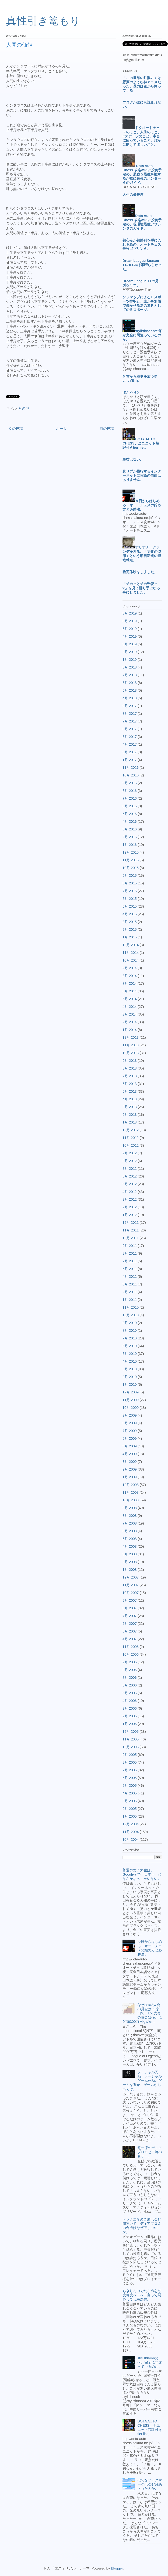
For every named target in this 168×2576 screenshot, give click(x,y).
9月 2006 (129, 1662)
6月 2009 (129, 1438)
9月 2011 (129, 1246)
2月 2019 (129, 652)
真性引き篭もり (43, 21)
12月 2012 (130, 1130)
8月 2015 (129, 883)
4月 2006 (129, 1701)
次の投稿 (16, 428)
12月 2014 (130, 945)
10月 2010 (130, 1315)
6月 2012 (129, 1176)
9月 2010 (129, 1323)
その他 (24, 408)
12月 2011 (130, 1222)
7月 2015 (129, 891)
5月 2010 (129, 1354)
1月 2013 (129, 1122)
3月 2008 (129, 1554)
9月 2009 (129, 1415)
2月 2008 (129, 1562)
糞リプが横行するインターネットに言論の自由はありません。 (141, 475)
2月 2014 (129, 1022)
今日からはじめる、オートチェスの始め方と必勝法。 (141, 505)
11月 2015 (130, 860)
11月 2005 (130, 1739)
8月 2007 (129, 1608)
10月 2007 (130, 1593)
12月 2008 (130, 1485)
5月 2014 (129, 999)
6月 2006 (129, 1685)
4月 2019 (129, 636)
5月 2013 (129, 1091)
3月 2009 (129, 1462)
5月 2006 (129, 1693)
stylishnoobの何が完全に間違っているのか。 (142, 335)
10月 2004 (130, 1839)
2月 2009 (129, 1469)
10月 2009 (130, 1408)
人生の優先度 (133, 194)
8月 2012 (129, 1161)
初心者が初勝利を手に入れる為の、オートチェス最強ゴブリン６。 (141, 244)
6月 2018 (129, 683)
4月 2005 (129, 1793)
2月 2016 (129, 837)
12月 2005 (130, 1731)
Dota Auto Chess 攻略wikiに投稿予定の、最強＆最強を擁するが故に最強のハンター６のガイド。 (142, 174)
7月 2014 (129, 983)
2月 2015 (129, 929)
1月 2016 (129, 845)
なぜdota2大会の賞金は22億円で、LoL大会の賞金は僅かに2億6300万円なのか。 (142, 2013)
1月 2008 (129, 1570)
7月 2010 (129, 1338)
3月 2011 (129, 1284)
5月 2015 (129, 906)
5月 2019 (129, 629)
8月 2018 (129, 667)
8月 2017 (129, 713)
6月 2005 (129, 1778)
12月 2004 (130, 1824)
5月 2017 (129, 737)
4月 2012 (129, 1192)
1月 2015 (129, 937)
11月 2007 (130, 1585)
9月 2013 (129, 1061)
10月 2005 (130, 1747)
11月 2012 (130, 1138)
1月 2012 (129, 1215)
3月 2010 (129, 1369)
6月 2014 (129, 991)
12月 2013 (130, 1037)
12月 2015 (130, 852)
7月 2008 (129, 1523)
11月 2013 (130, 1045)
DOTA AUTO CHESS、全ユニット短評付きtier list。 (140, 443)
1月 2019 (129, 659)
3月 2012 (129, 1199)
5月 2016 (129, 814)
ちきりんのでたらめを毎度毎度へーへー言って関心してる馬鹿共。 (141, 2295)
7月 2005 (129, 1770)
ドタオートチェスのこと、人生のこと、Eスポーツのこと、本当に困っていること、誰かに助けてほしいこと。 (141, 136)
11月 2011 (130, 1230)
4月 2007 (129, 1639)
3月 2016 (129, 829)
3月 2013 (129, 1107)
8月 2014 (129, 976)
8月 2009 (129, 1423)
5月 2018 (129, 690)
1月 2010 (129, 1384)
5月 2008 (129, 1539)
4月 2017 (129, 744)
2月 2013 (129, 1114)
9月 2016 (129, 783)
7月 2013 (129, 1076)
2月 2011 (129, 1292)
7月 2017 (129, 721)
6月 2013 (129, 1084)
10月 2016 (130, 775)
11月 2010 (130, 1307)
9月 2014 (129, 968)
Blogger (117, 2568)
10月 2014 (130, 960)
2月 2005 (129, 1809)
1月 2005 (129, 1816)
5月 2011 (129, 1269)
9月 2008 (129, 1508)
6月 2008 (129, 1531)
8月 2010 (129, 1330)
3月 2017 (129, 752)
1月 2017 (129, 760)
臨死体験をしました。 (140, 572)
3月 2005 (129, 1801)
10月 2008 (130, 1500)
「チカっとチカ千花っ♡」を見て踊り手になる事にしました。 (141, 588)
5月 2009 (129, 1446)
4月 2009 (129, 1454)
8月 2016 (129, 791)
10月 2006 (130, 1654)
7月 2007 (129, 1616)
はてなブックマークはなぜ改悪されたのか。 (149, 2484)
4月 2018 (129, 698)
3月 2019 (129, 644)
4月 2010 (129, 1361)
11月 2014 (130, 953)
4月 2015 (129, 914)
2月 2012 (129, 1207)
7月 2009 (129, 1431)
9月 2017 (129, 706)
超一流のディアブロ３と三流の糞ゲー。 (149, 2152)
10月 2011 (130, 1238)
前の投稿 (107, 428)
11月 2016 (130, 767)
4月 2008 (129, 1546)
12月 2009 (130, 1392)
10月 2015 (130, 868)
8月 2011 (129, 1253)
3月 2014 (129, 1014)
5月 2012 (129, 1184)
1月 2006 (129, 1724)
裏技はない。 (133, 459)
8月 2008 (129, 1516)
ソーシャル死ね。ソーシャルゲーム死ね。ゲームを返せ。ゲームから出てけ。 (142, 2080)
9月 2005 (129, 1755)
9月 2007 (129, 1600)
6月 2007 (129, 1623)
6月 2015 (129, 899)
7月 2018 (129, 675)
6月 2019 (129, 621)
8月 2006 (129, 1670)
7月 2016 (129, 798)
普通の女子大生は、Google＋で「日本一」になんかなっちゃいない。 (142, 1874)
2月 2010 (129, 1377)
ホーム (61, 428)
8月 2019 (129, 613)
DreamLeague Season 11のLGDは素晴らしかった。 (142, 265)
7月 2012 (129, 1168)
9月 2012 (129, 1153)
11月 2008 (130, 1492)
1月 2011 (129, 1300)
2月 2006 (129, 1716)
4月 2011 (129, 1276)
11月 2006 (130, 1647)
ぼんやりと (131, 393)
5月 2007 (129, 1631)
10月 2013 (130, 1053)
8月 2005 (129, 1762)
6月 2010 (129, 1346)
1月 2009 (129, 1477)
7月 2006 (129, 1677)
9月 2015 (129, 875)
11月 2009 (130, 1400)
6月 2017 (129, 729)
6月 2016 (129, 806)
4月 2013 (129, 1099)
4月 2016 (129, 821)
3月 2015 (129, 922)
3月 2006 (129, 1708)
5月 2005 (129, 1785)
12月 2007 (130, 1577)
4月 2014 (129, 1007)
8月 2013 (129, 1068)
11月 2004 (130, 1832)
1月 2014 (129, 1030)
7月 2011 (129, 1261)
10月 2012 (130, 1145)
